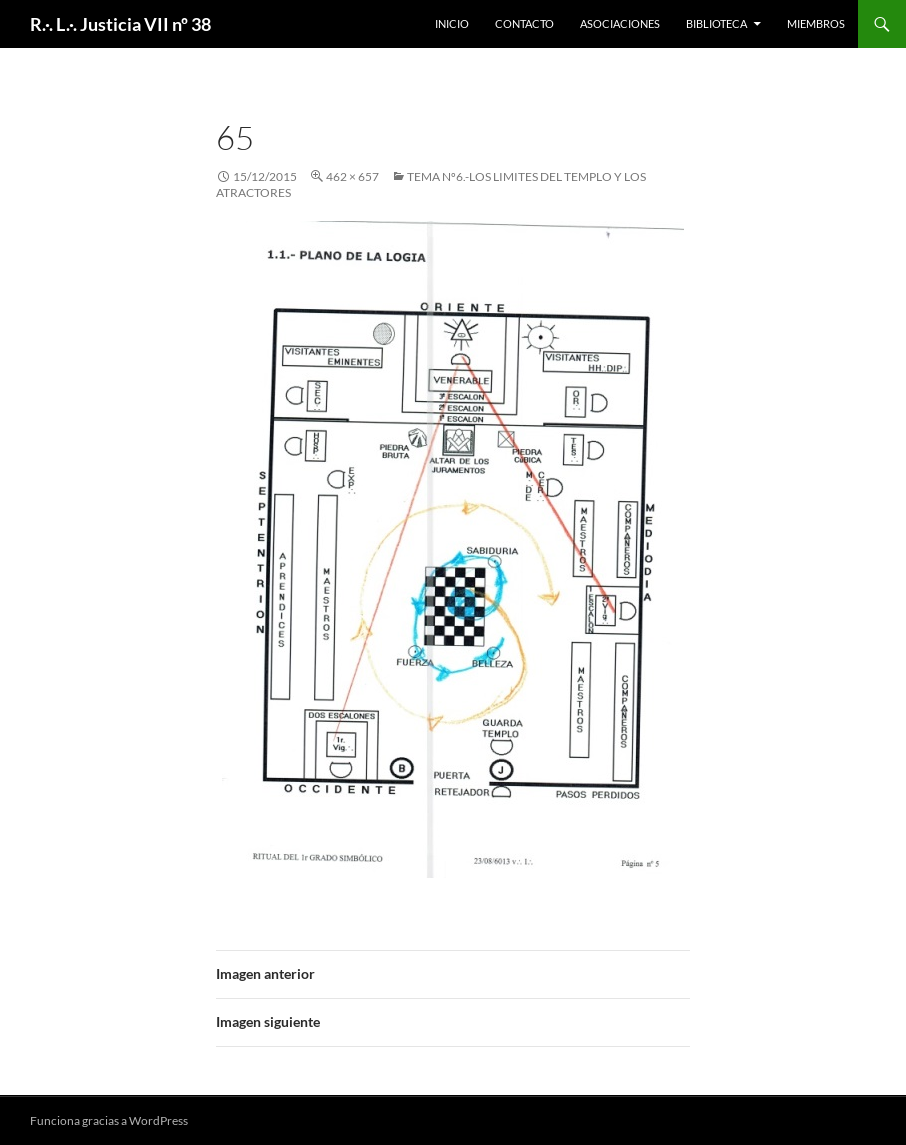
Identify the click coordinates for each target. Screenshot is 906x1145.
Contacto (524, 23)
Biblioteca (716, 23)
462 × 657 (352, 176)
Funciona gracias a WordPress (109, 1120)
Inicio (452, 23)
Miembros (816, 23)
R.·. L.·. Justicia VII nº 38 (120, 24)
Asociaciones (620, 23)
